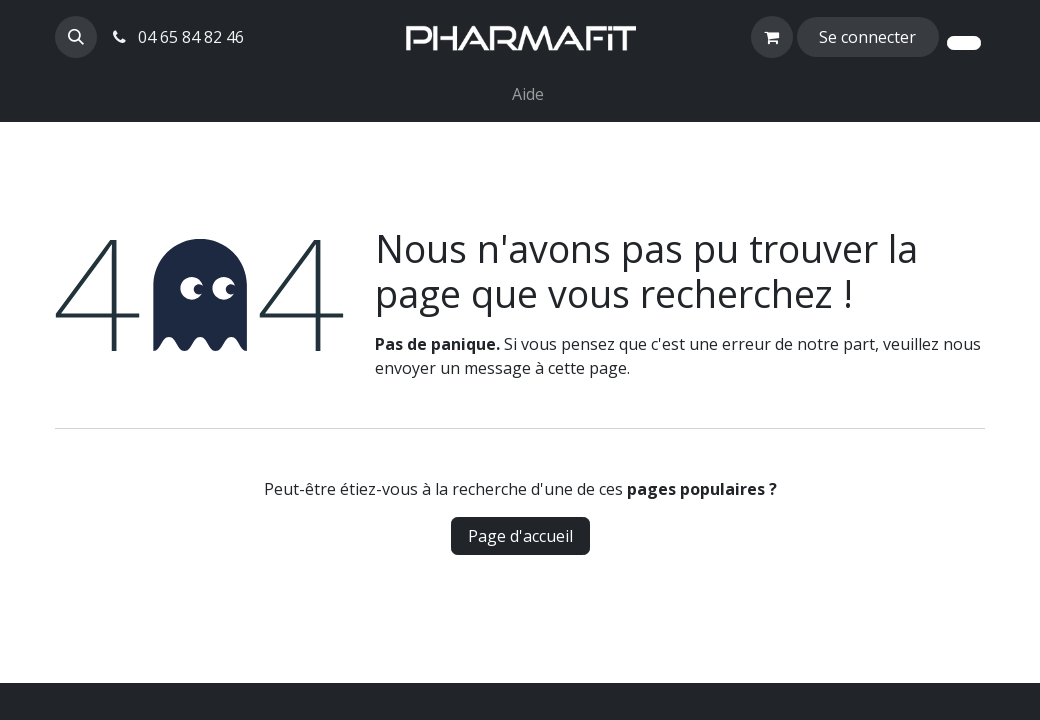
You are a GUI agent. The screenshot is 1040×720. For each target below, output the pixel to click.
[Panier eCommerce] (772, 37)
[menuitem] (496, 82)
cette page (587, 368)
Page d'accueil (520, 536)
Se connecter (867, 37)
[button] (76, 37)
